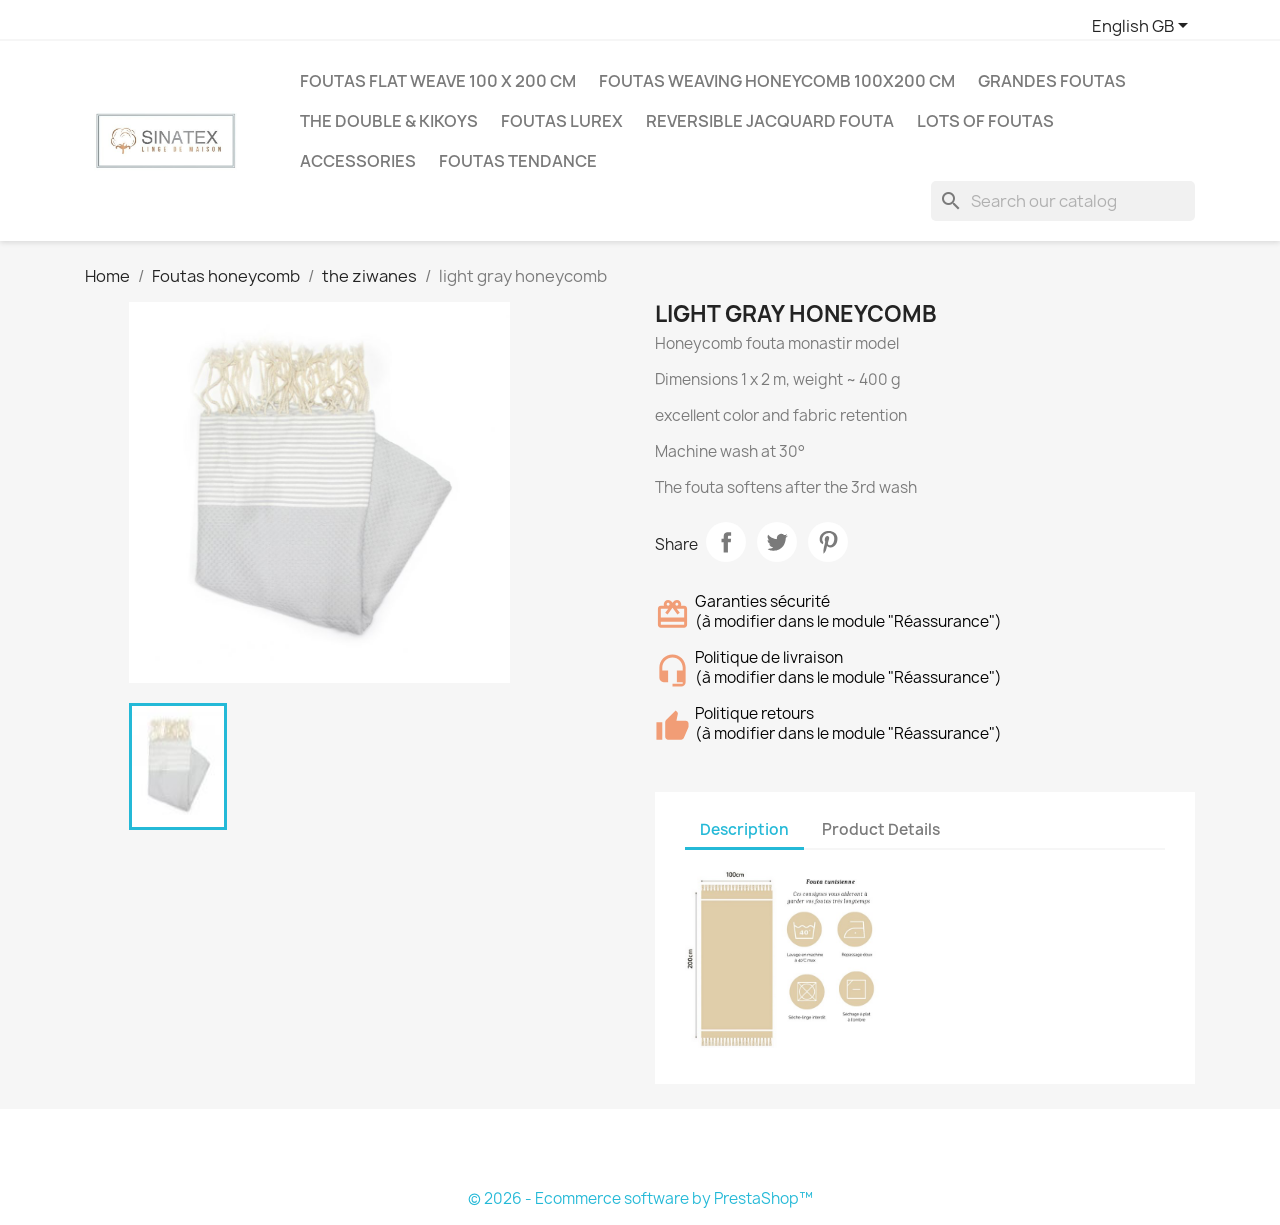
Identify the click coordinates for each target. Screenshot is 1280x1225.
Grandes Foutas (1052, 81)
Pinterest (828, 542)
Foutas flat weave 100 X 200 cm (438, 81)
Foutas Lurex (562, 121)
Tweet (777, 542)
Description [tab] (744, 829)
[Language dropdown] (1143, 27)
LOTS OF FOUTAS (985, 121)
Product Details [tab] (881, 829)
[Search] (1063, 201)
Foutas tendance (518, 161)
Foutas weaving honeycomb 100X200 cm (777, 81)
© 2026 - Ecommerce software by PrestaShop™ (640, 1198)
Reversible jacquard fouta (770, 121)
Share (726, 542)
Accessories (358, 161)
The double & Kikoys (389, 121)
